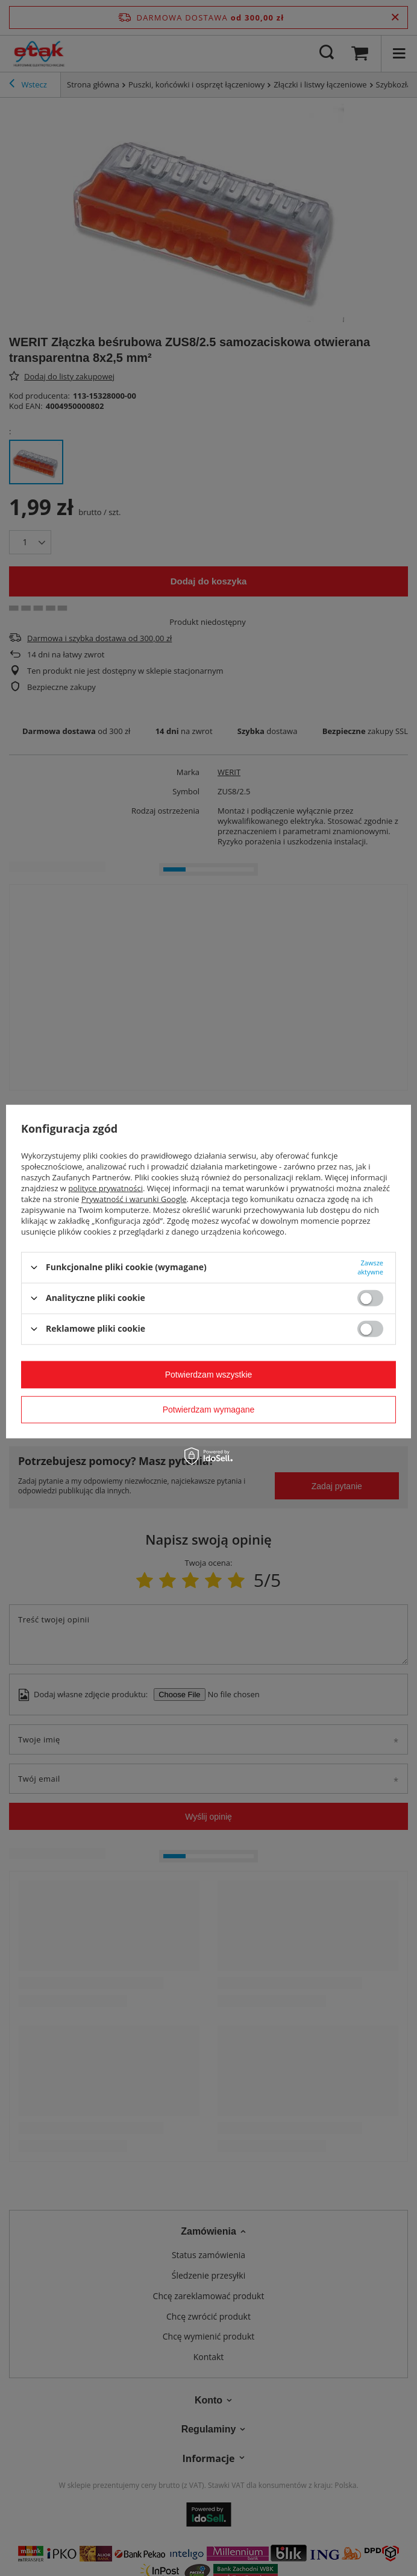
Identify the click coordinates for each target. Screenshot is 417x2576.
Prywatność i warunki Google (134, 1198)
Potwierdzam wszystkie (208, 1374)
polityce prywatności (105, 1187)
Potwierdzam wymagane (209, 1409)
